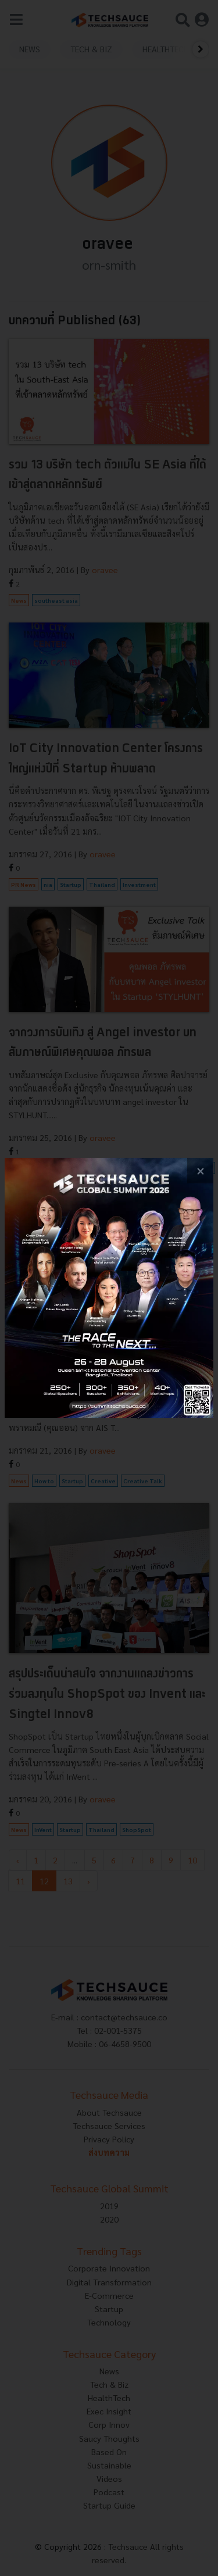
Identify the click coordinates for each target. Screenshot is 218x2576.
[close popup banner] (200, 1171)
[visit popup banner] (109, 1288)
